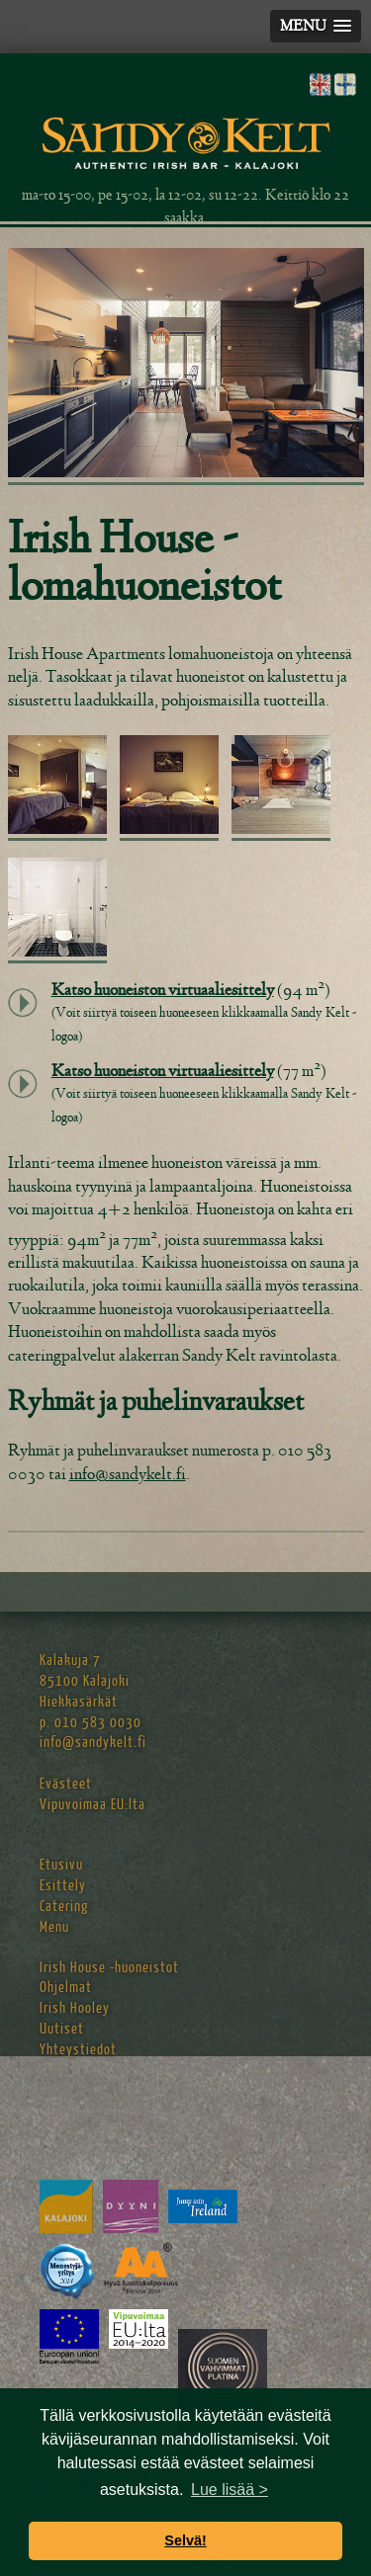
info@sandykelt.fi (127, 1474)
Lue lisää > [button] (229, 2489)
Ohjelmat (66, 1987)
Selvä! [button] (185, 2540)
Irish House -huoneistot (109, 1967)
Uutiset (62, 2029)
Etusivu (61, 1865)
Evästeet (66, 1784)
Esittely (63, 1885)
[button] (315, 26)
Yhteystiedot (78, 2049)
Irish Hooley (75, 2008)
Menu (54, 1927)
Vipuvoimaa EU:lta (92, 1804)
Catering (64, 1906)
